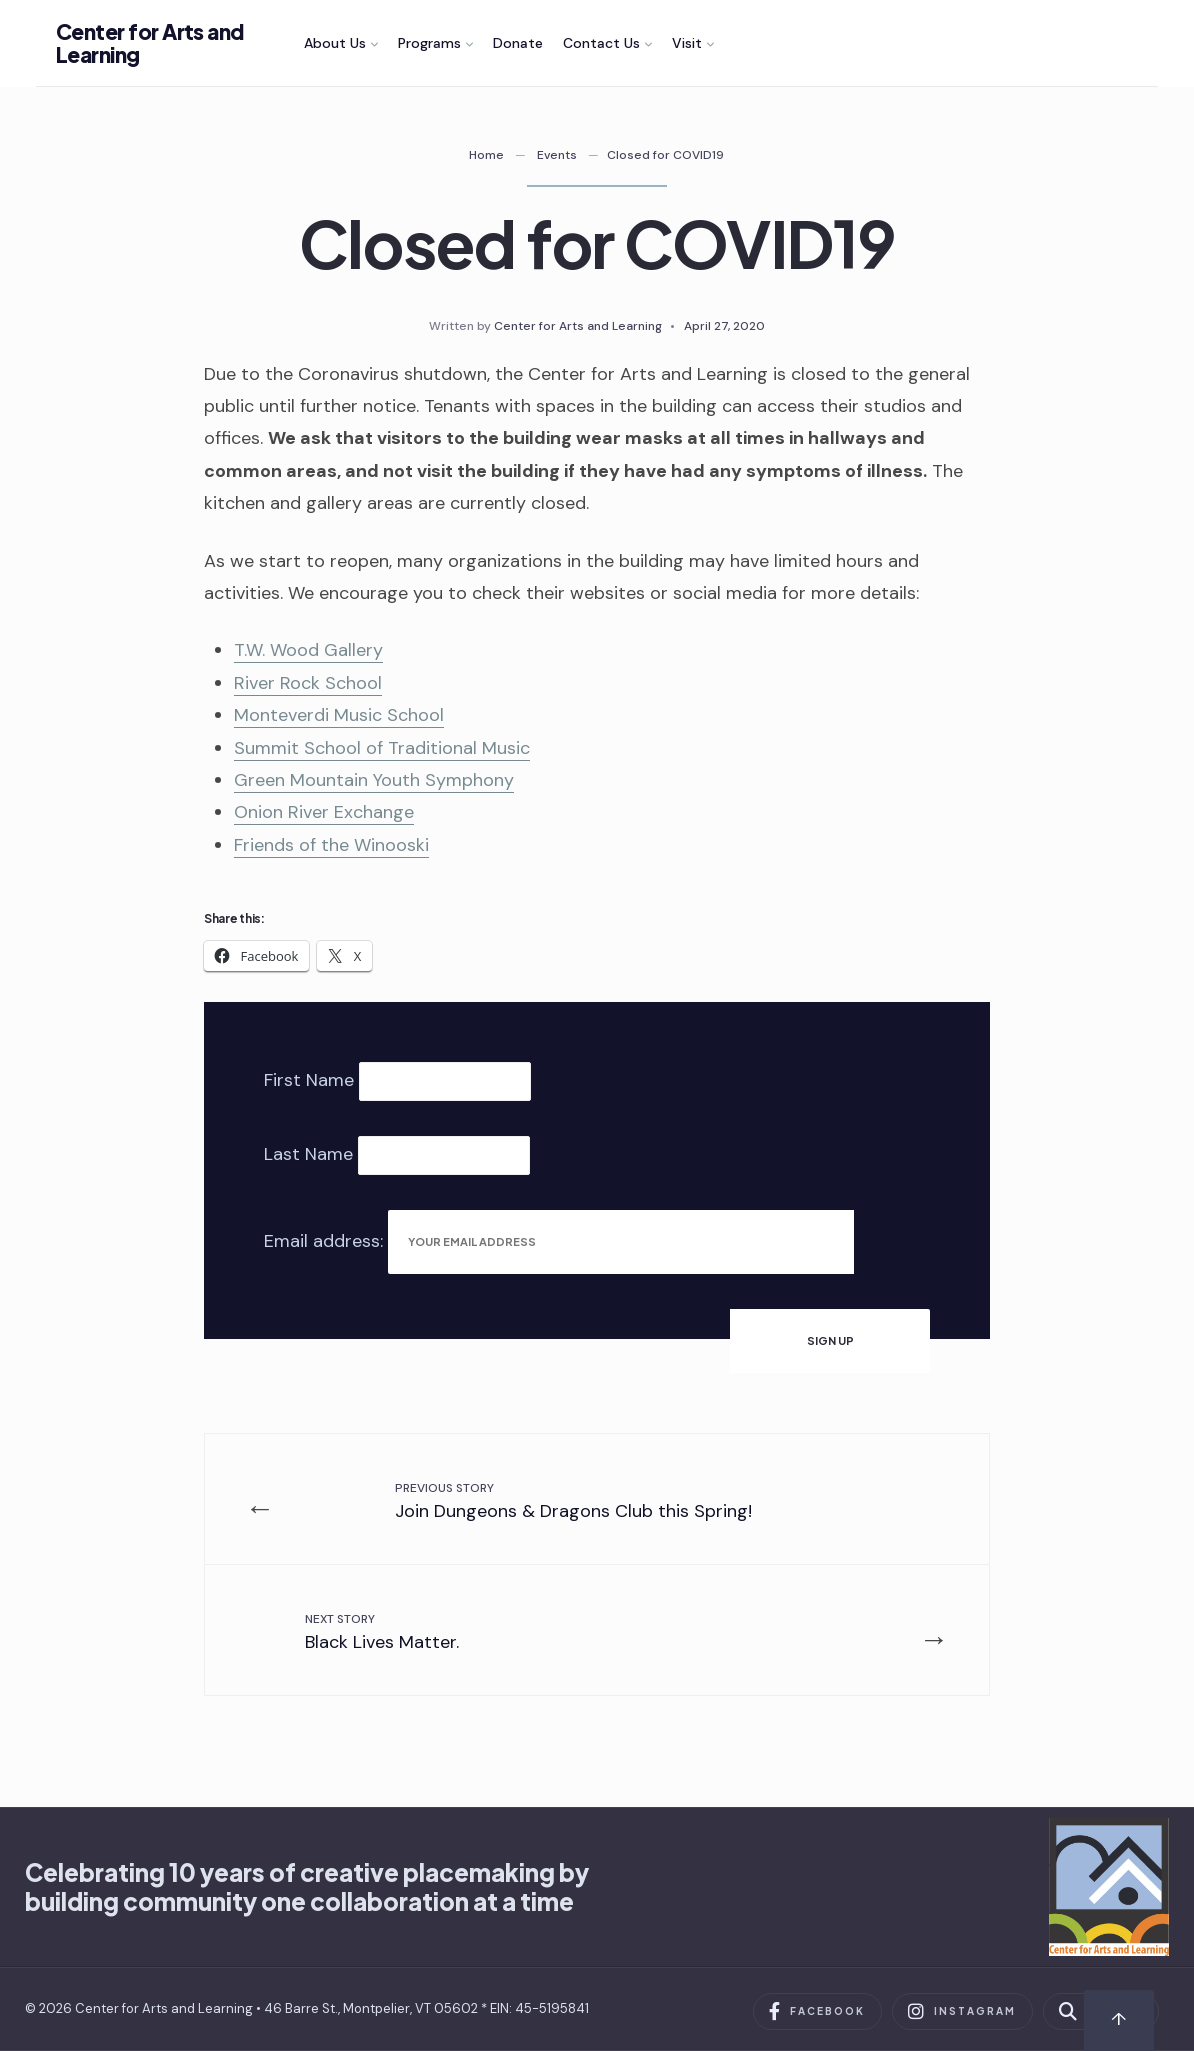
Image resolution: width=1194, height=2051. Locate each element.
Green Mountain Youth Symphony (374, 780)
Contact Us (601, 43)
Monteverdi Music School (339, 715)
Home (486, 155)
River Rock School (308, 683)
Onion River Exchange (324, 812)
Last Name (308, 1154)
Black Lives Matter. (382, 1632)
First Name (309, 1080)
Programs (429, 43)
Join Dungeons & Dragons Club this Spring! (573, 1501)
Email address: (326, 1240)
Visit (687, 43)
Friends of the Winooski (331, 845)
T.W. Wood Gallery (308, 650)
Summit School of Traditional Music (382, 748)
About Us (335, 43)
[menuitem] (341, 43)
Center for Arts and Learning (150, 43)
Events (557, 155)
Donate (518, 43)
